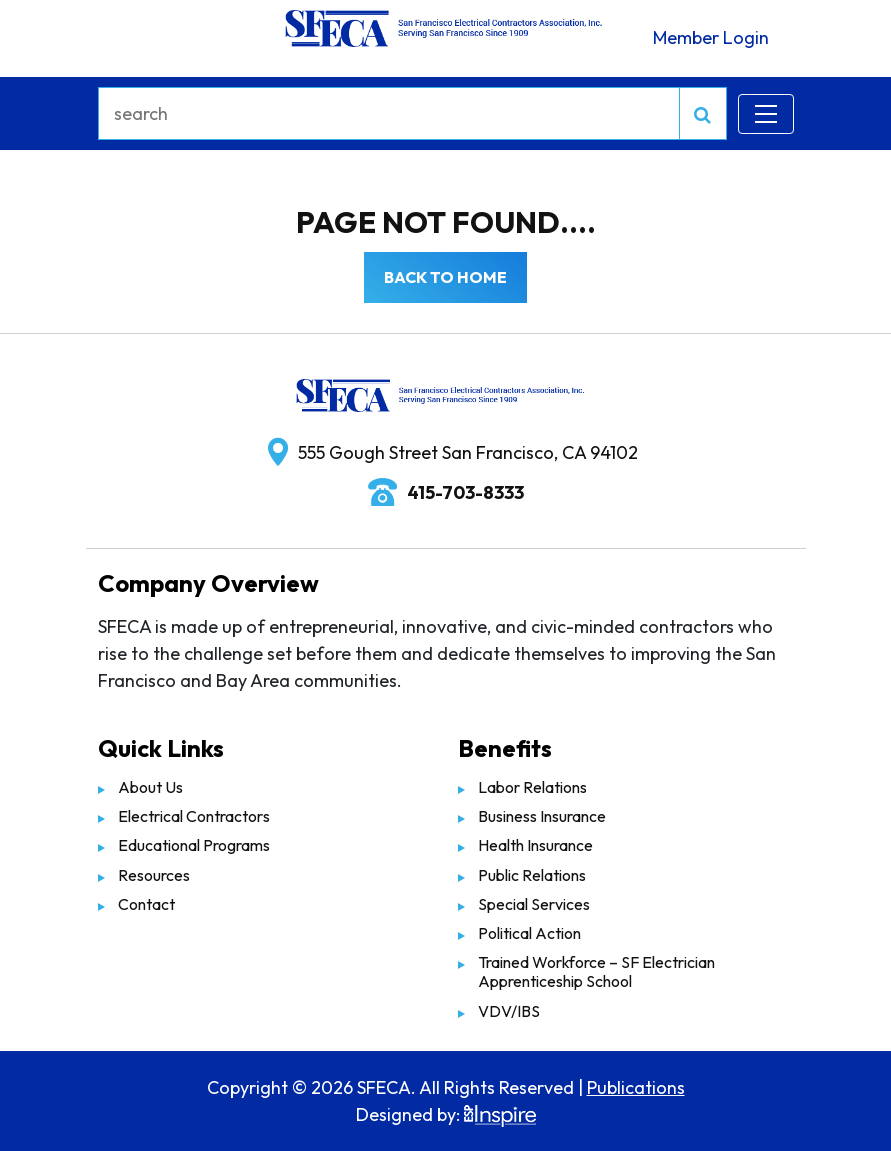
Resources (154, 875)
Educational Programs (194, 845)
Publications (636, 1087)
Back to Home (445, 277)
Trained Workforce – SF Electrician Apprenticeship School (596, 971)
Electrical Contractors (194, 816)
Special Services (534, 904)
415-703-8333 (465, 492)
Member (711, 37)
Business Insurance (542, 816)
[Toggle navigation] (766, 114)
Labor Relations (532, 787)
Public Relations (532, 875)
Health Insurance (535, 845)
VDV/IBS (509, 1011)
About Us (150, 787)
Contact (146, 904)
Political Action (529, 933)
